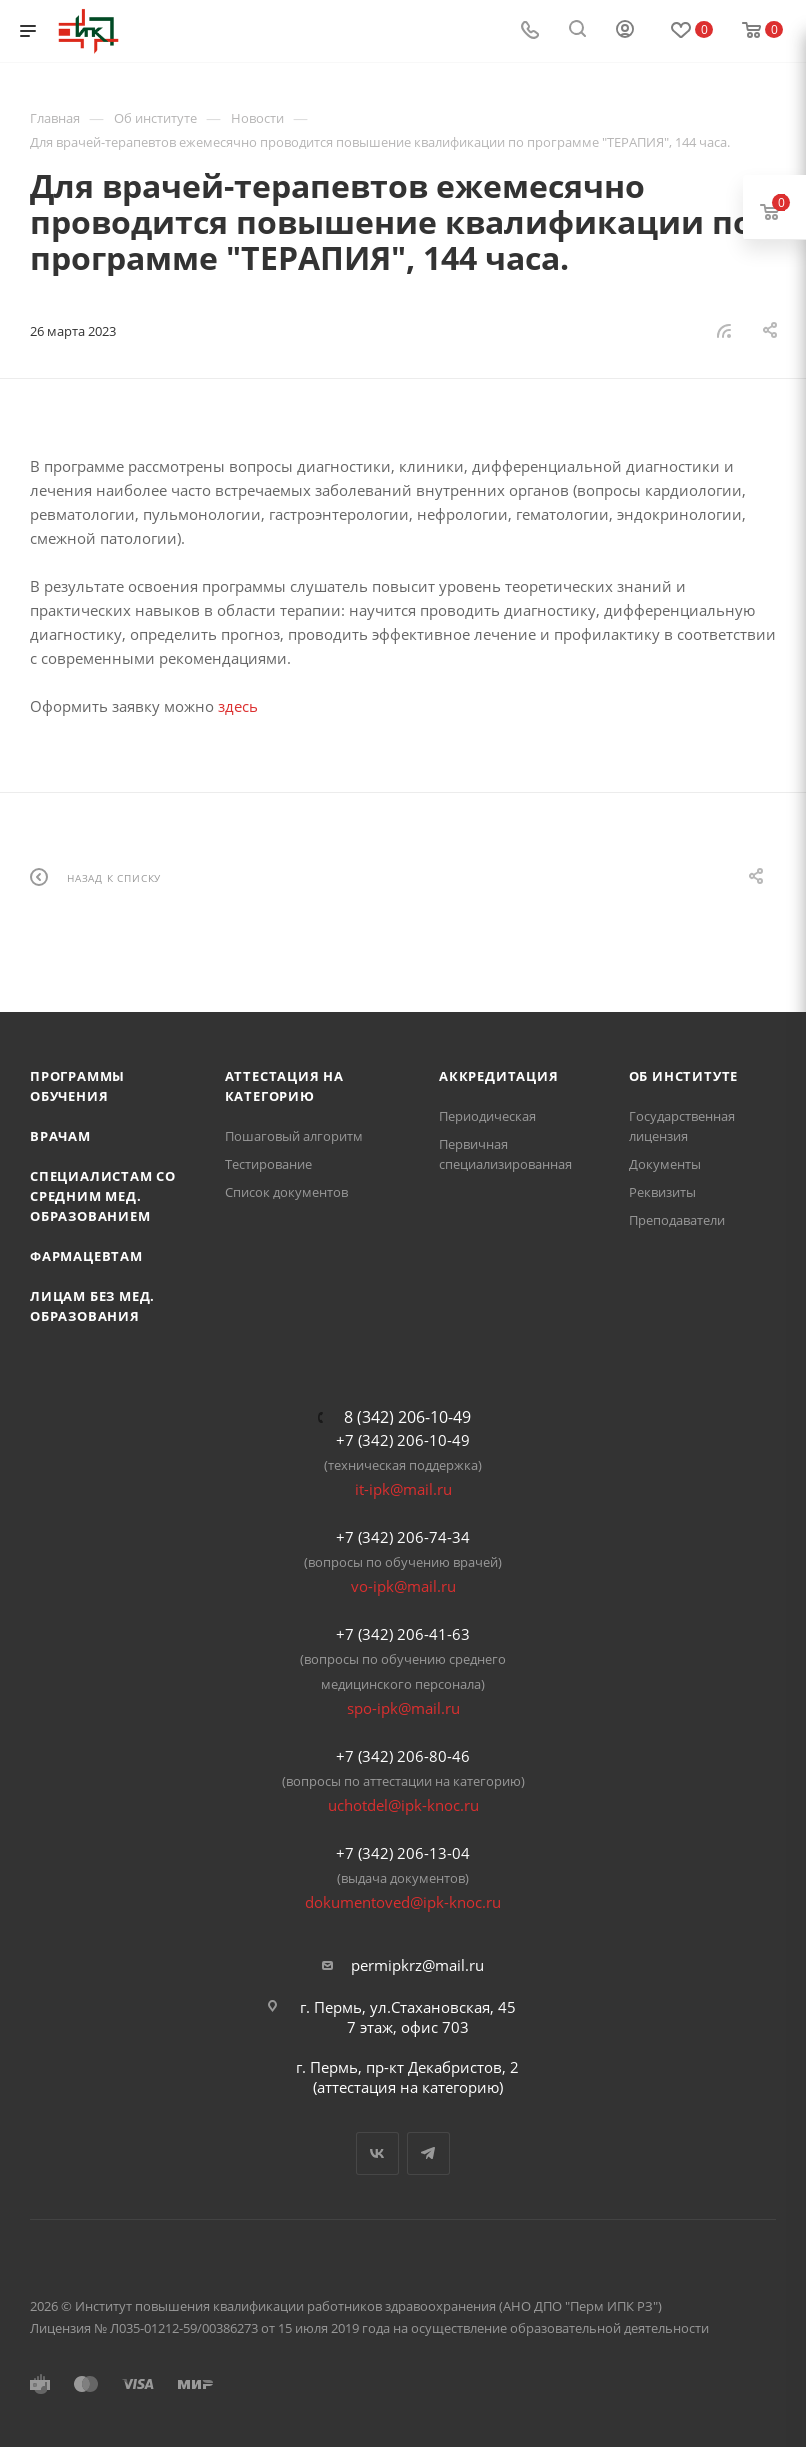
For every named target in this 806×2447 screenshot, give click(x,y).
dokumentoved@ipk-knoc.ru (403, 1902)
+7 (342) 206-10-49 (403, 1440)
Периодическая (487, 1116)
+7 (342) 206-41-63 (403, 1634)
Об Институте (684, 1076)
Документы (665, 1164)
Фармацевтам (86, 1256)
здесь (238, 706)
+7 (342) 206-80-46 (403, 1756)
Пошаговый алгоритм (294, 1136)
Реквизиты (662, 1192)
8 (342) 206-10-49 (407, 1417)
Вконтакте (377, 2153)
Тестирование (268, 1164)
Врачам (60, 1136)
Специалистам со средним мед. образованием (103, 1196)
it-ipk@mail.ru (403, 1489)
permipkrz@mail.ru (417, 1965)
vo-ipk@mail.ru (403, 1586)
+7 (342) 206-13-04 (403, 1853)
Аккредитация (499, 1076)
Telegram (428, 2153)
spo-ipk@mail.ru (403, 1708)
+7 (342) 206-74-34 (403, 1537)
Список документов (286, 1192)
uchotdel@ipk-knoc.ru (403, 1805)
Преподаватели (677, 1220)
